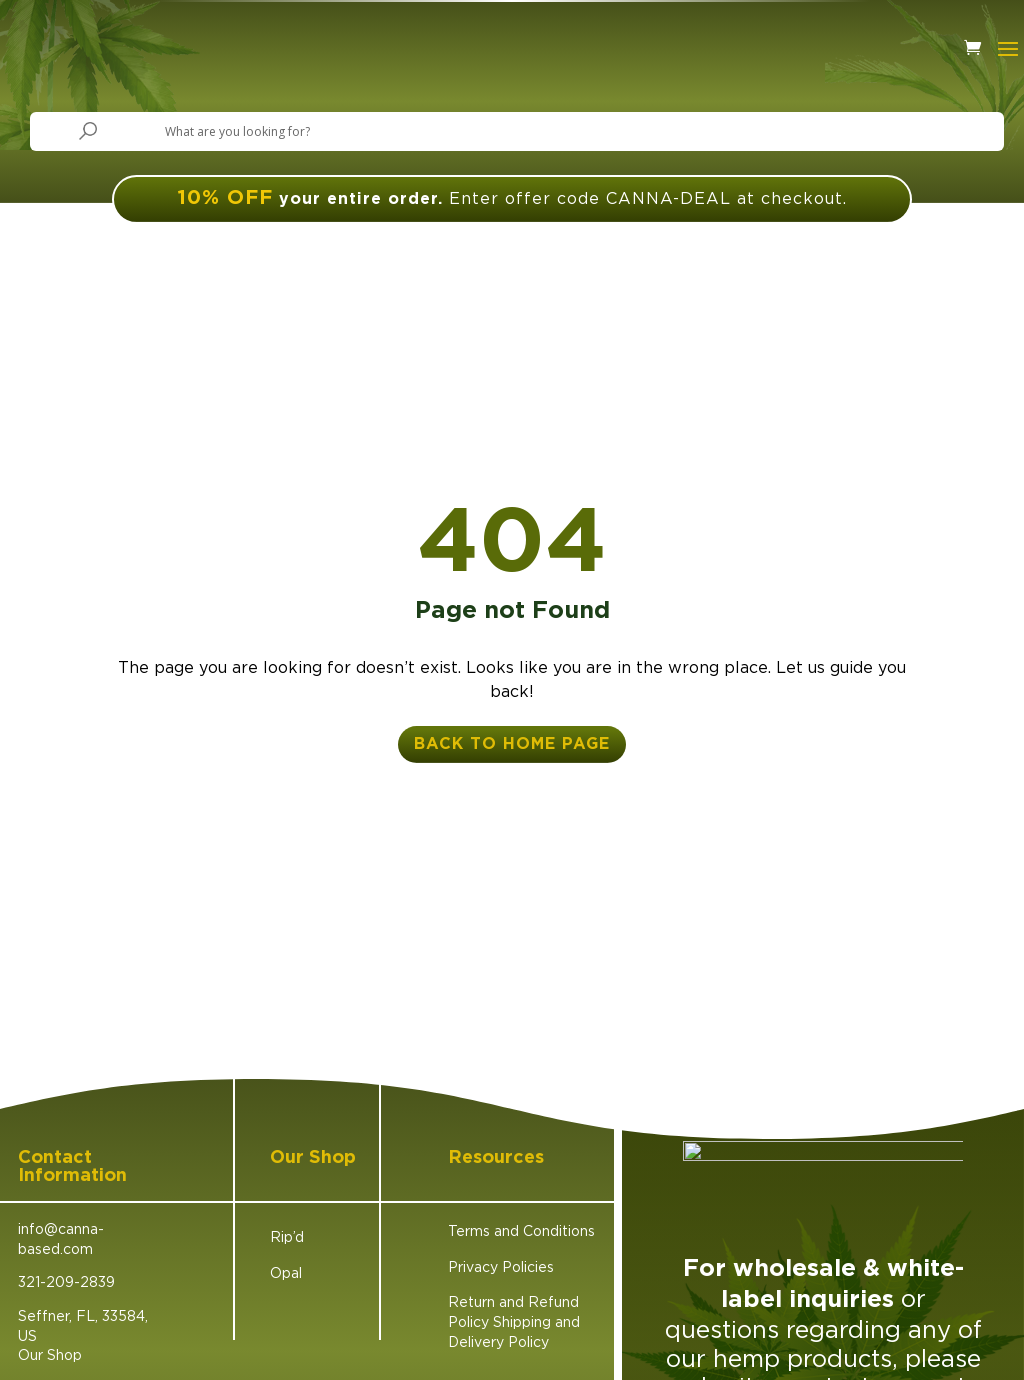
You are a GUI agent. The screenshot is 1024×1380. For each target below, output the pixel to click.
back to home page (512, 744)
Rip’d (287, 1236)
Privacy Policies (501, 1266)
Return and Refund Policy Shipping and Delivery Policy (514, 1321)
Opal (286, 1272)
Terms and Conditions (521, 1230)
